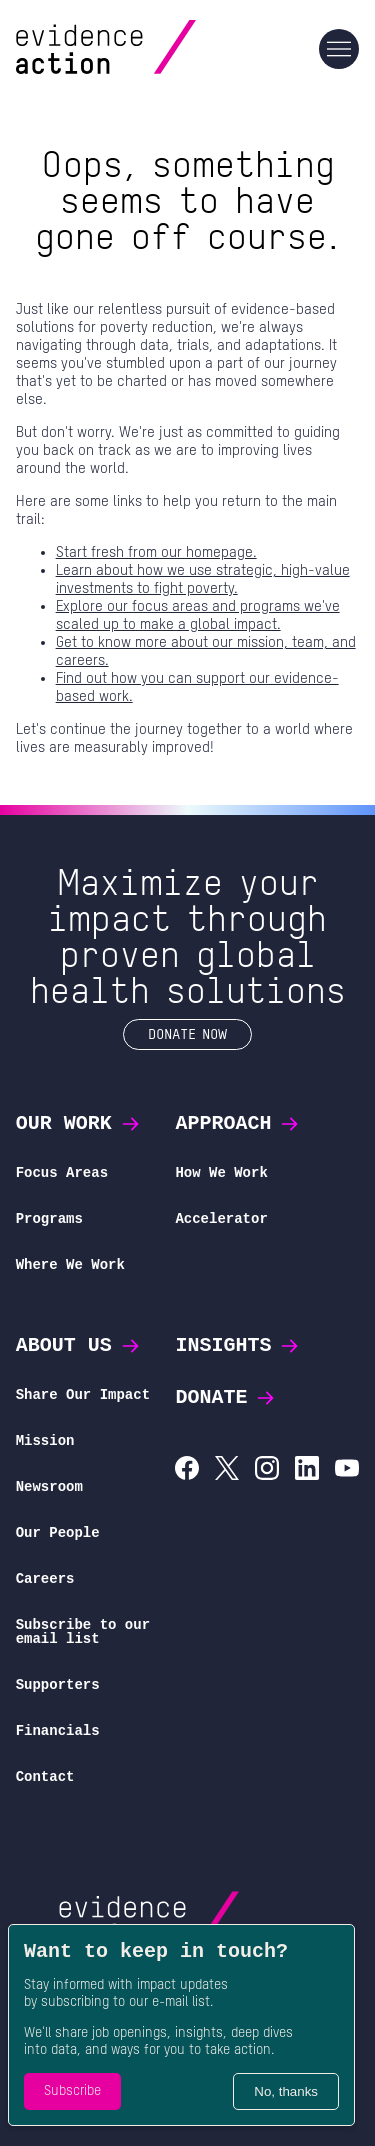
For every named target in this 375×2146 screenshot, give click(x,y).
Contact (45, 1776)
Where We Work (70, 1264)
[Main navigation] (339, 49)
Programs (49, 1218)
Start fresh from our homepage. (156, 552)
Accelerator (221, 1218)
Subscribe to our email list (83, 1631)
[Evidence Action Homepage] (144, 48)
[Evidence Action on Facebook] (187, 1470)
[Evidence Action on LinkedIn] (307, 1470)
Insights (238, 1345)
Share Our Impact (83, 1394)
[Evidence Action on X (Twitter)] (227, 1470)
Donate (226, 1397)
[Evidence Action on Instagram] (267, 1470)
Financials (58, 1730)
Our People (58, 1532)
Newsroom (49, 1486)
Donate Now (187, 1033)
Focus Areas (62, 1172)
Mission (45, 1440)
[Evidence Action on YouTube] (347, 1470)
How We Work (221, 1172)
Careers (45, 1578)
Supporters (58, 1684)
